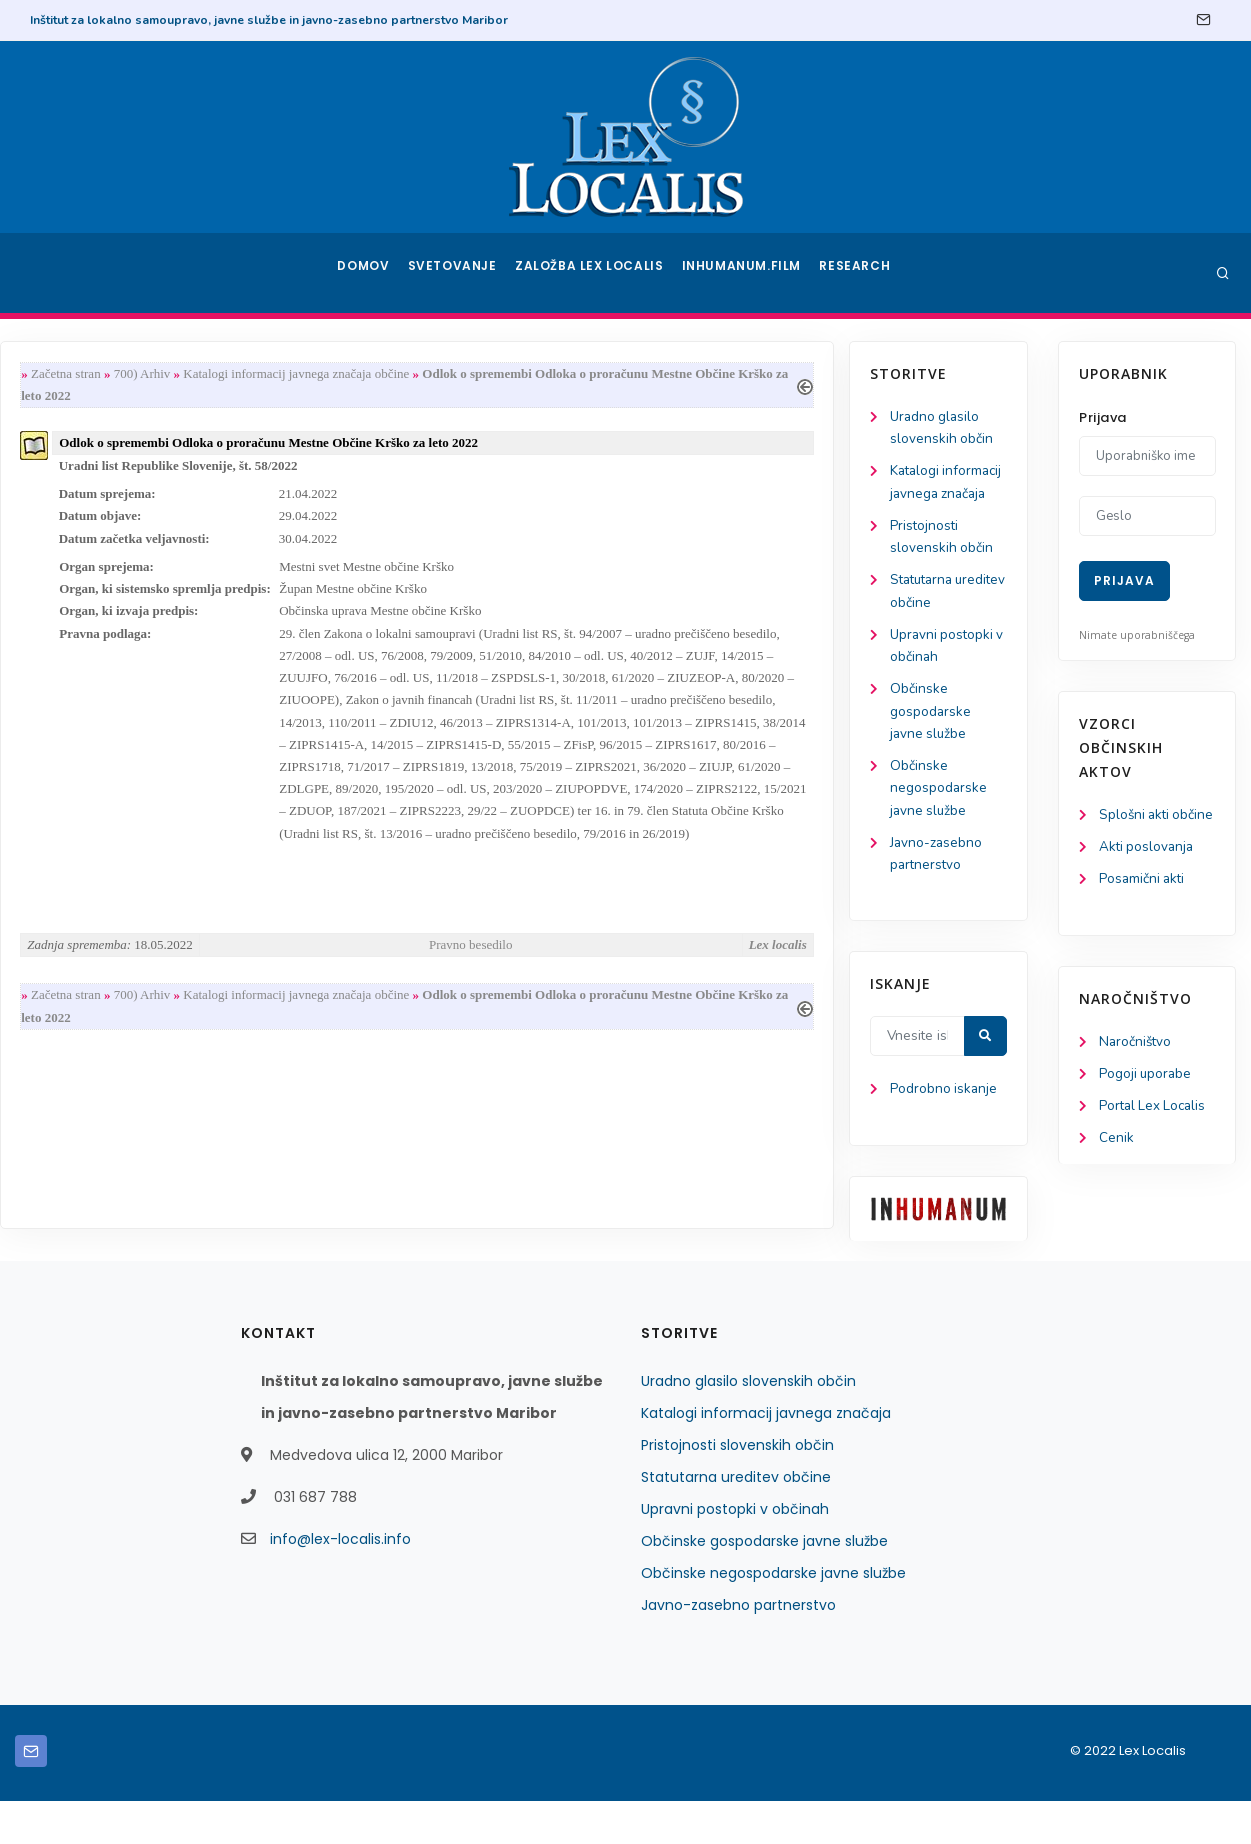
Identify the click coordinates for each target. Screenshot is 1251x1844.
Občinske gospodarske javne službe (97, 745)
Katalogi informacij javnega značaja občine (512, 374)
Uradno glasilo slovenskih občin (748, 1424)
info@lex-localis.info (340, 1582)
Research (856, 273)
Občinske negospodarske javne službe (105, 825)
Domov (365, 273)
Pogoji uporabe (1146, 1101)
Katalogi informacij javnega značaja (113, 496)
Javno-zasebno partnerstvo (738, 1648)
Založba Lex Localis (595, 273)
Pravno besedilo (679, 988)
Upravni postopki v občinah (735, 1552)
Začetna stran (280, 374)
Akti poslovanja (1148, 871)
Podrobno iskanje (110, 1131)
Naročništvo (1136, 1068)
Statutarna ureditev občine (736, 1520)
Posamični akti (1143, 905)
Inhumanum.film (744, 273)
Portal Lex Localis (1155, 1134)
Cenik (1116, 1167)
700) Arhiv (356, 374)
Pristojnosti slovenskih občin (737, 1488)
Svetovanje (459, 273)
